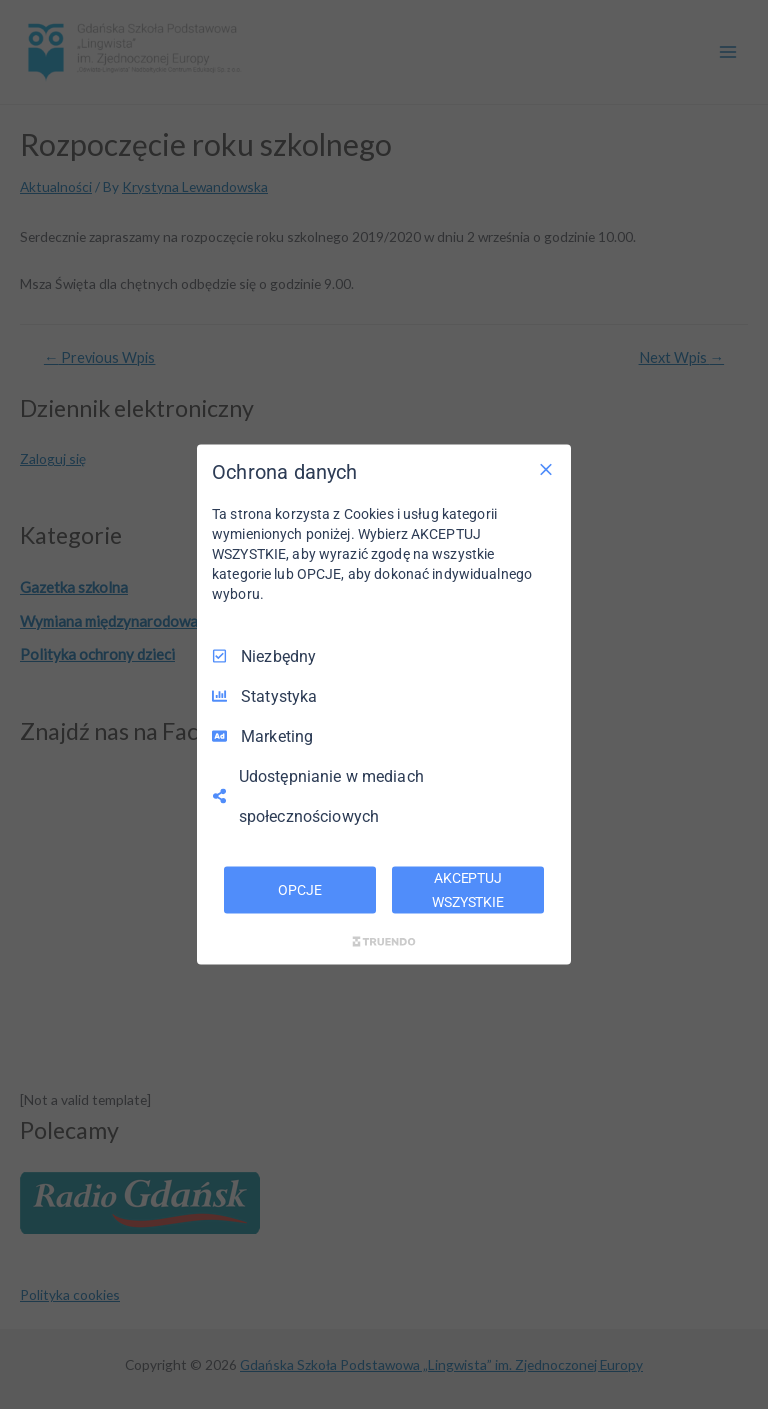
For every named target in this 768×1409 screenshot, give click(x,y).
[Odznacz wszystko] (546, 469)
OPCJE (299, 889)
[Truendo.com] (384, 942)
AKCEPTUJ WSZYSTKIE (468, 889)
